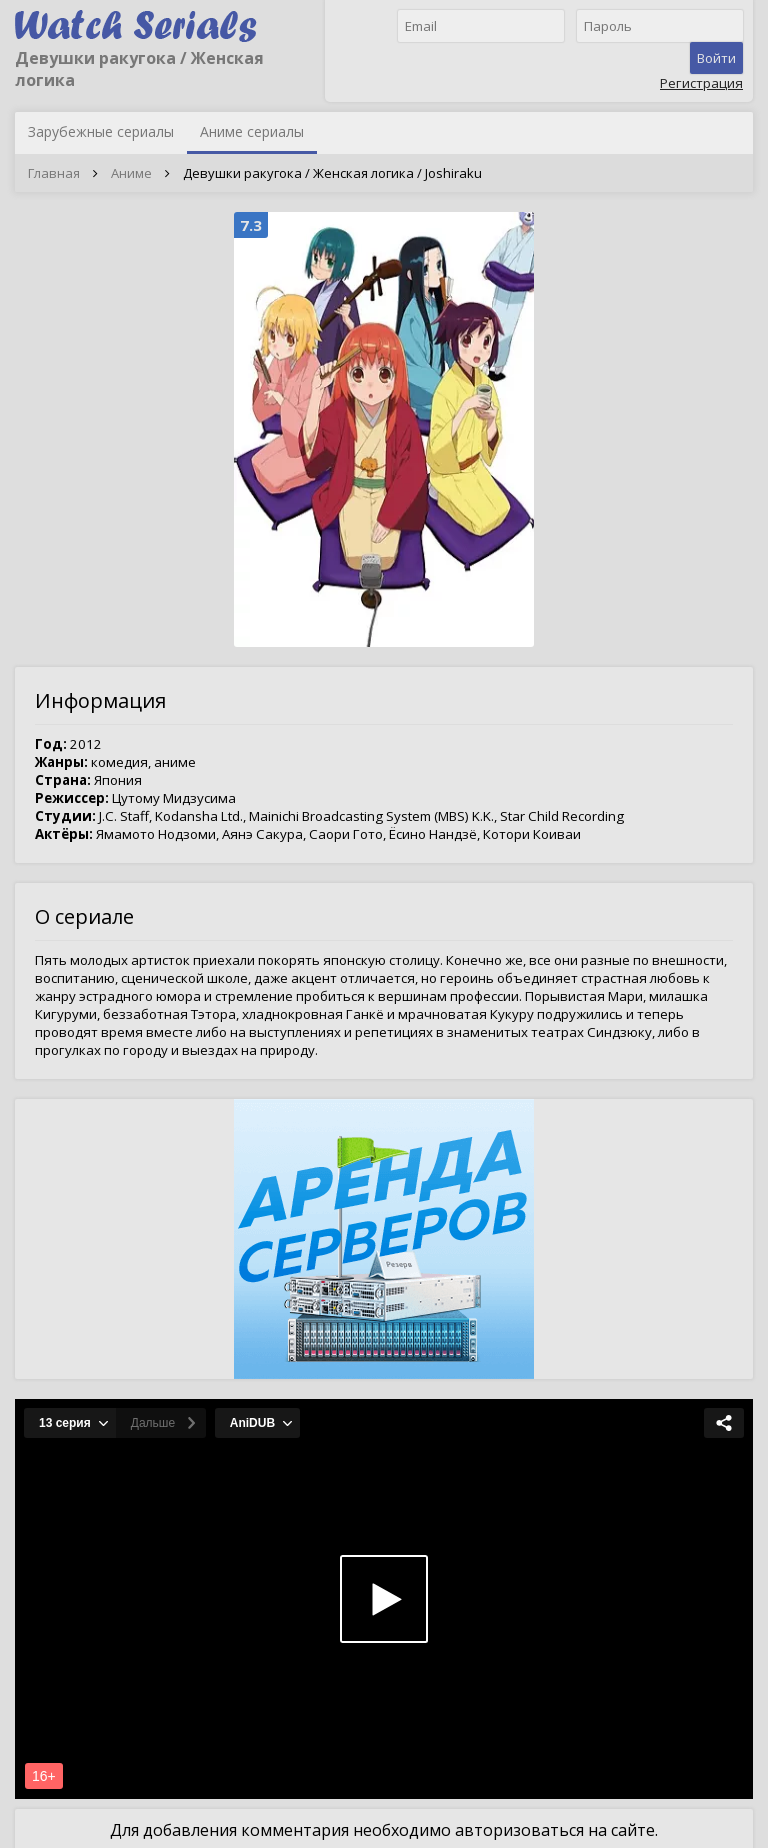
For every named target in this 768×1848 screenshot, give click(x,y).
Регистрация (701, 83)
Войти (716, 58)
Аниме (131, 173)
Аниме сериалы (252, 131)
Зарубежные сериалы (101, 131)
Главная (54, 173)
